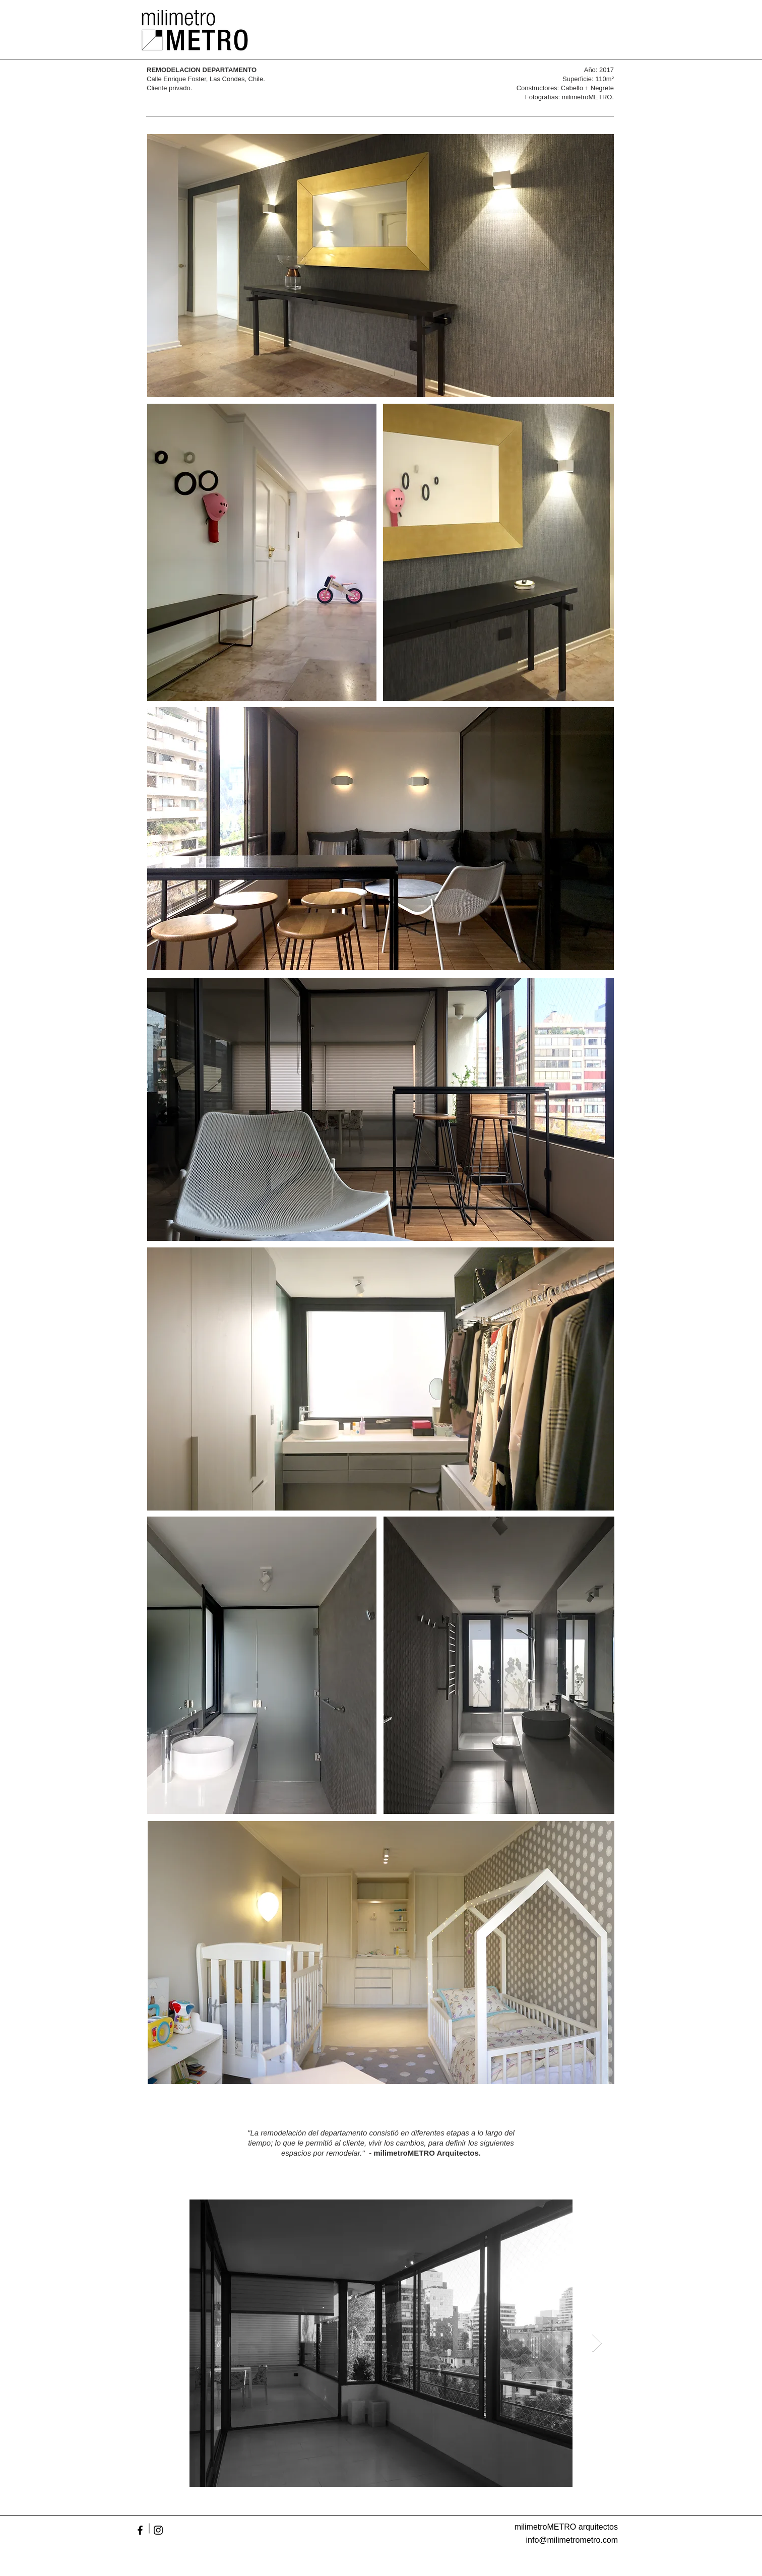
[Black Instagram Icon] (158, 2530)
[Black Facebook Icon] (140, 2530)
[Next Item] (597, 2343)
